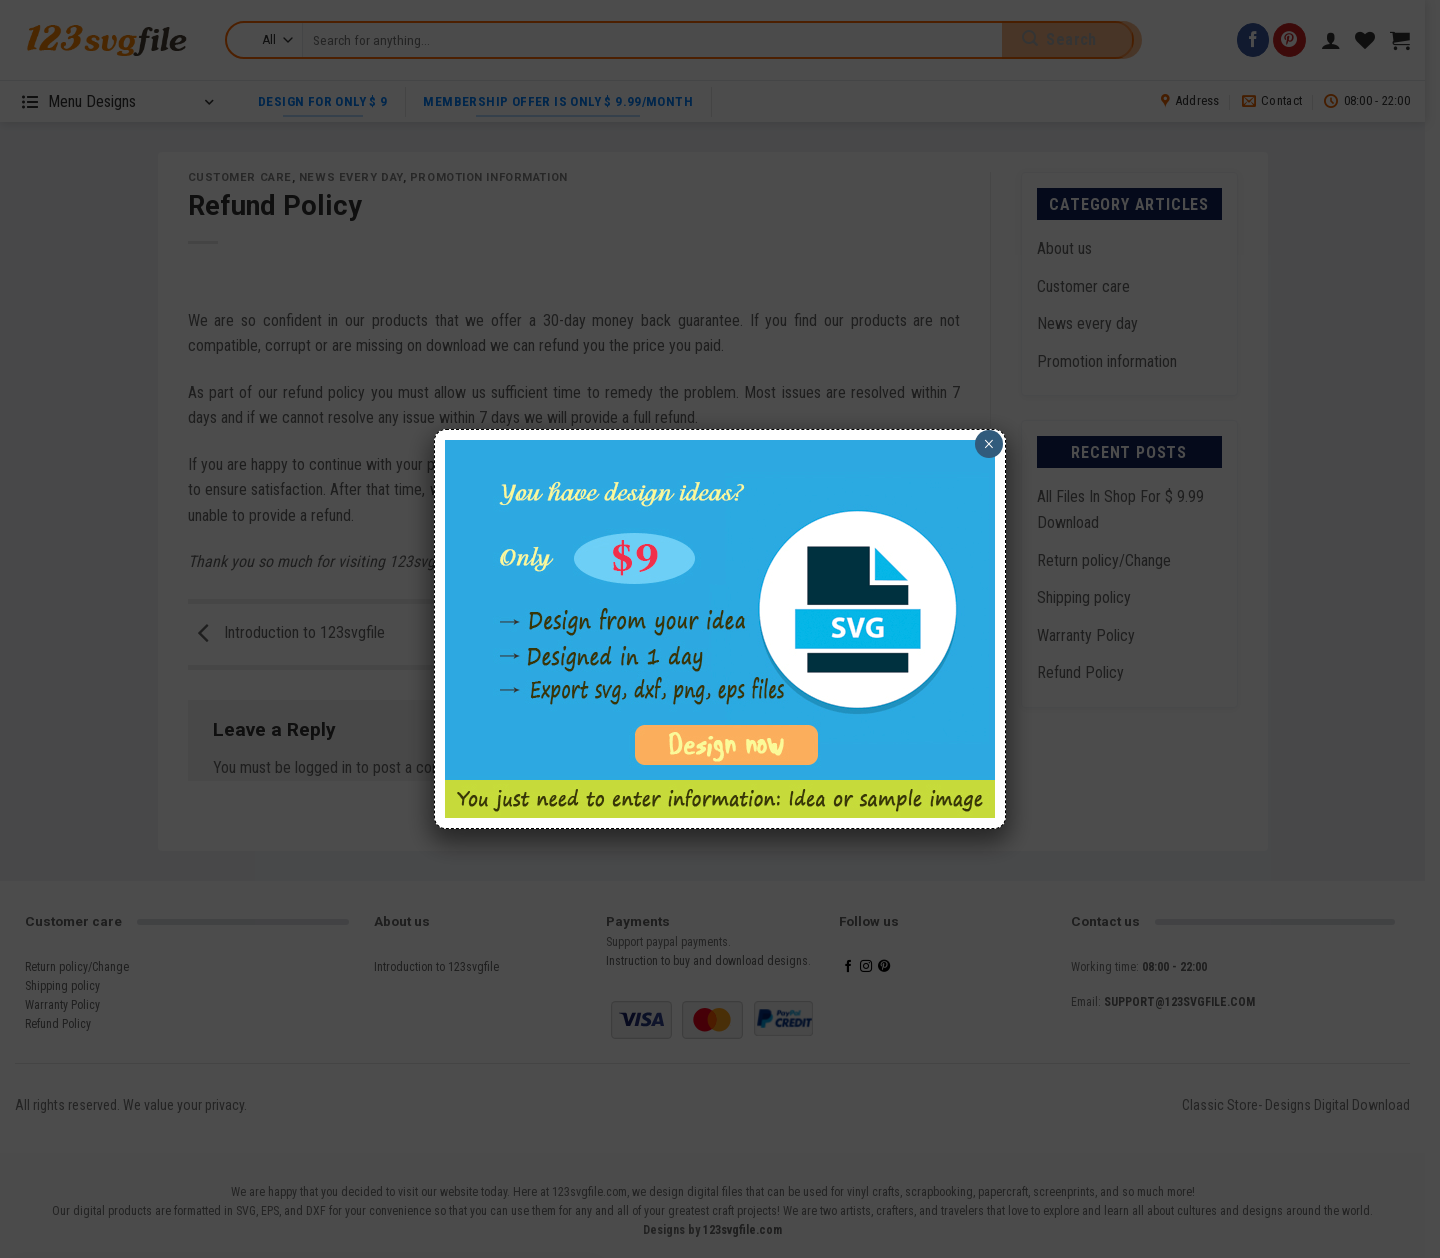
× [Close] (988, 444)
